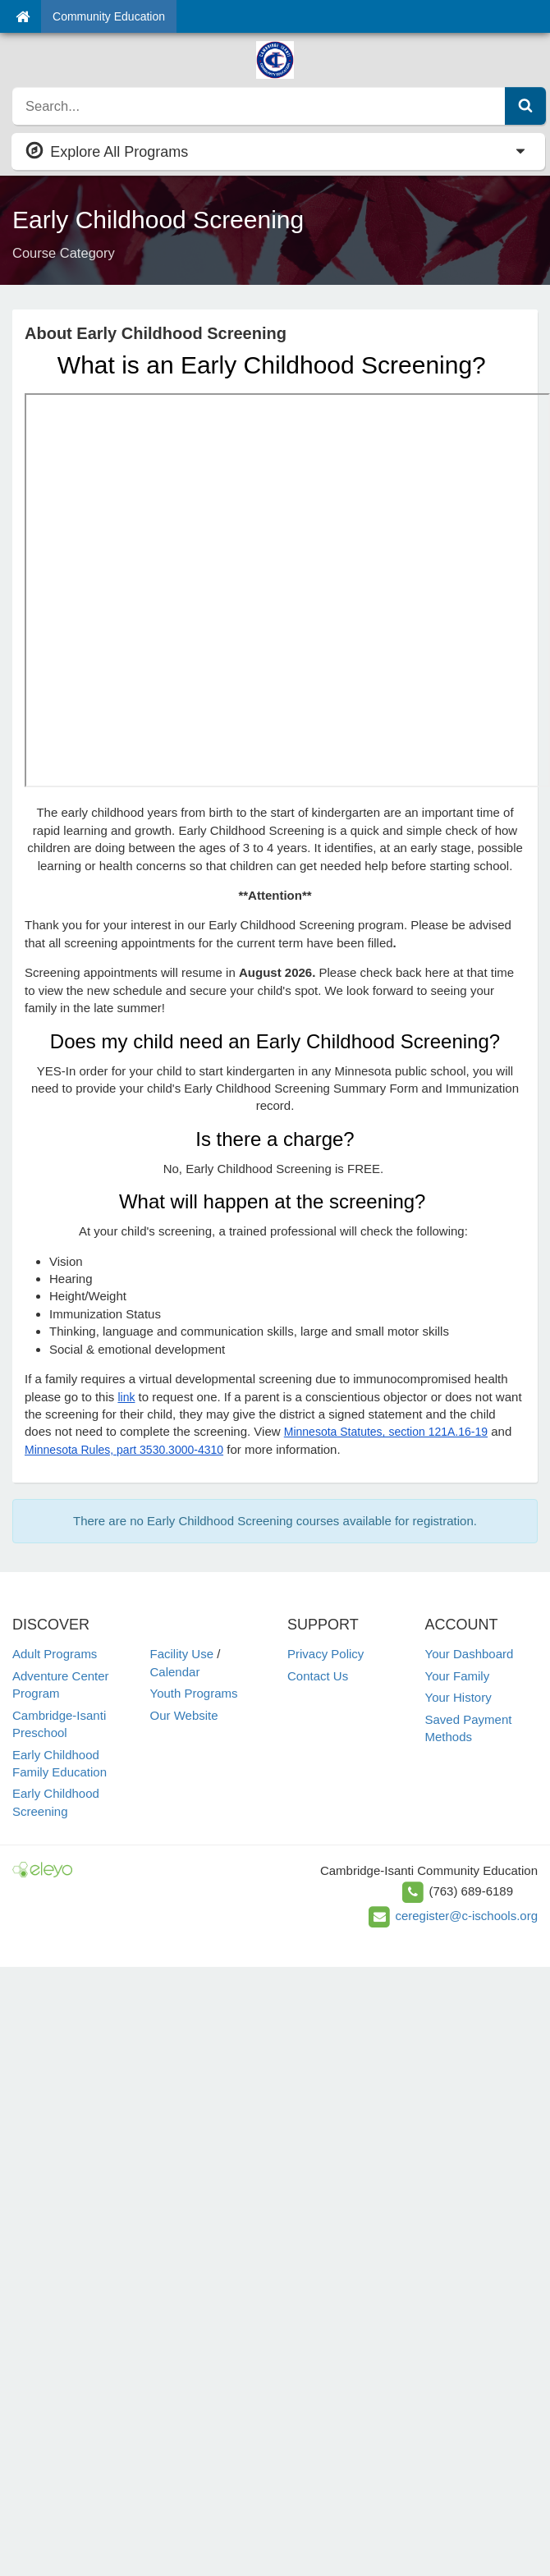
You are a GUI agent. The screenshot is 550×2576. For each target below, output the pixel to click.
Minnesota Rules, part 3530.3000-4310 (124, 1449)
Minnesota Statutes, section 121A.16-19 (386, 1431)
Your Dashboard (469, 1654)
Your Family (457, 1676)
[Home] (22, 16)
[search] (259, 106)
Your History (458, 1697)
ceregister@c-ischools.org (466, 1916)
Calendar (175, 1672)
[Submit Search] (525, 106)
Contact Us (317, 1676)
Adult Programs (54, 1654)
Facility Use (182, 1654)
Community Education (109, 16)
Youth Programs (194, 1693)
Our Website (184, 1715)
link (126, 1397)
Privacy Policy (325, 1654)
